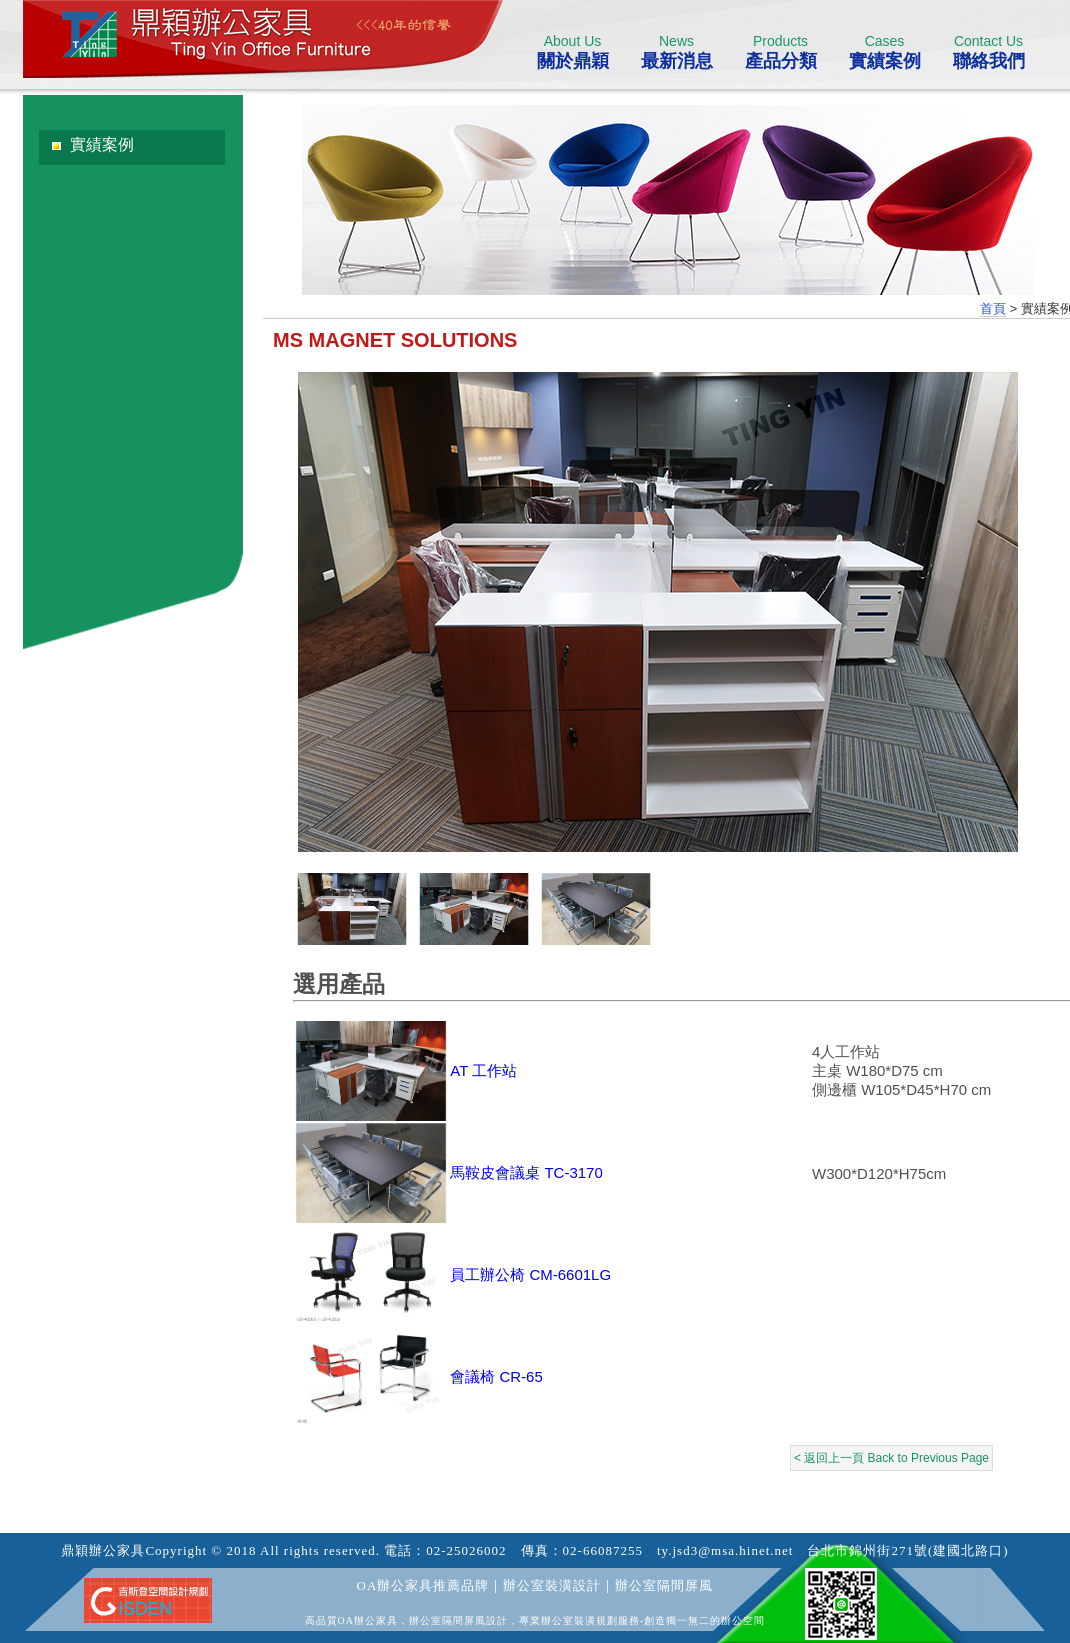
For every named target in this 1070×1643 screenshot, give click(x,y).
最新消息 (676, 52)
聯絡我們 (988, 52)
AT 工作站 (483, 1070)
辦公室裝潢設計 (552, 1585)
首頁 (993, 308)
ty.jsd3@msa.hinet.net (725, 1550)
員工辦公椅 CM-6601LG (530, 1274)
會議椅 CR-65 (496, 1376)
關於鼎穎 (572, 52)
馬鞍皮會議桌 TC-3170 (526, 1172)
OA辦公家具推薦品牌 (423, 1585)
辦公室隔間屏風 (664, 1585)
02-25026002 (466, 1550)
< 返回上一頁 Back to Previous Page (891, 1458)
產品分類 (780, 52)
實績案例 (884, 52)
